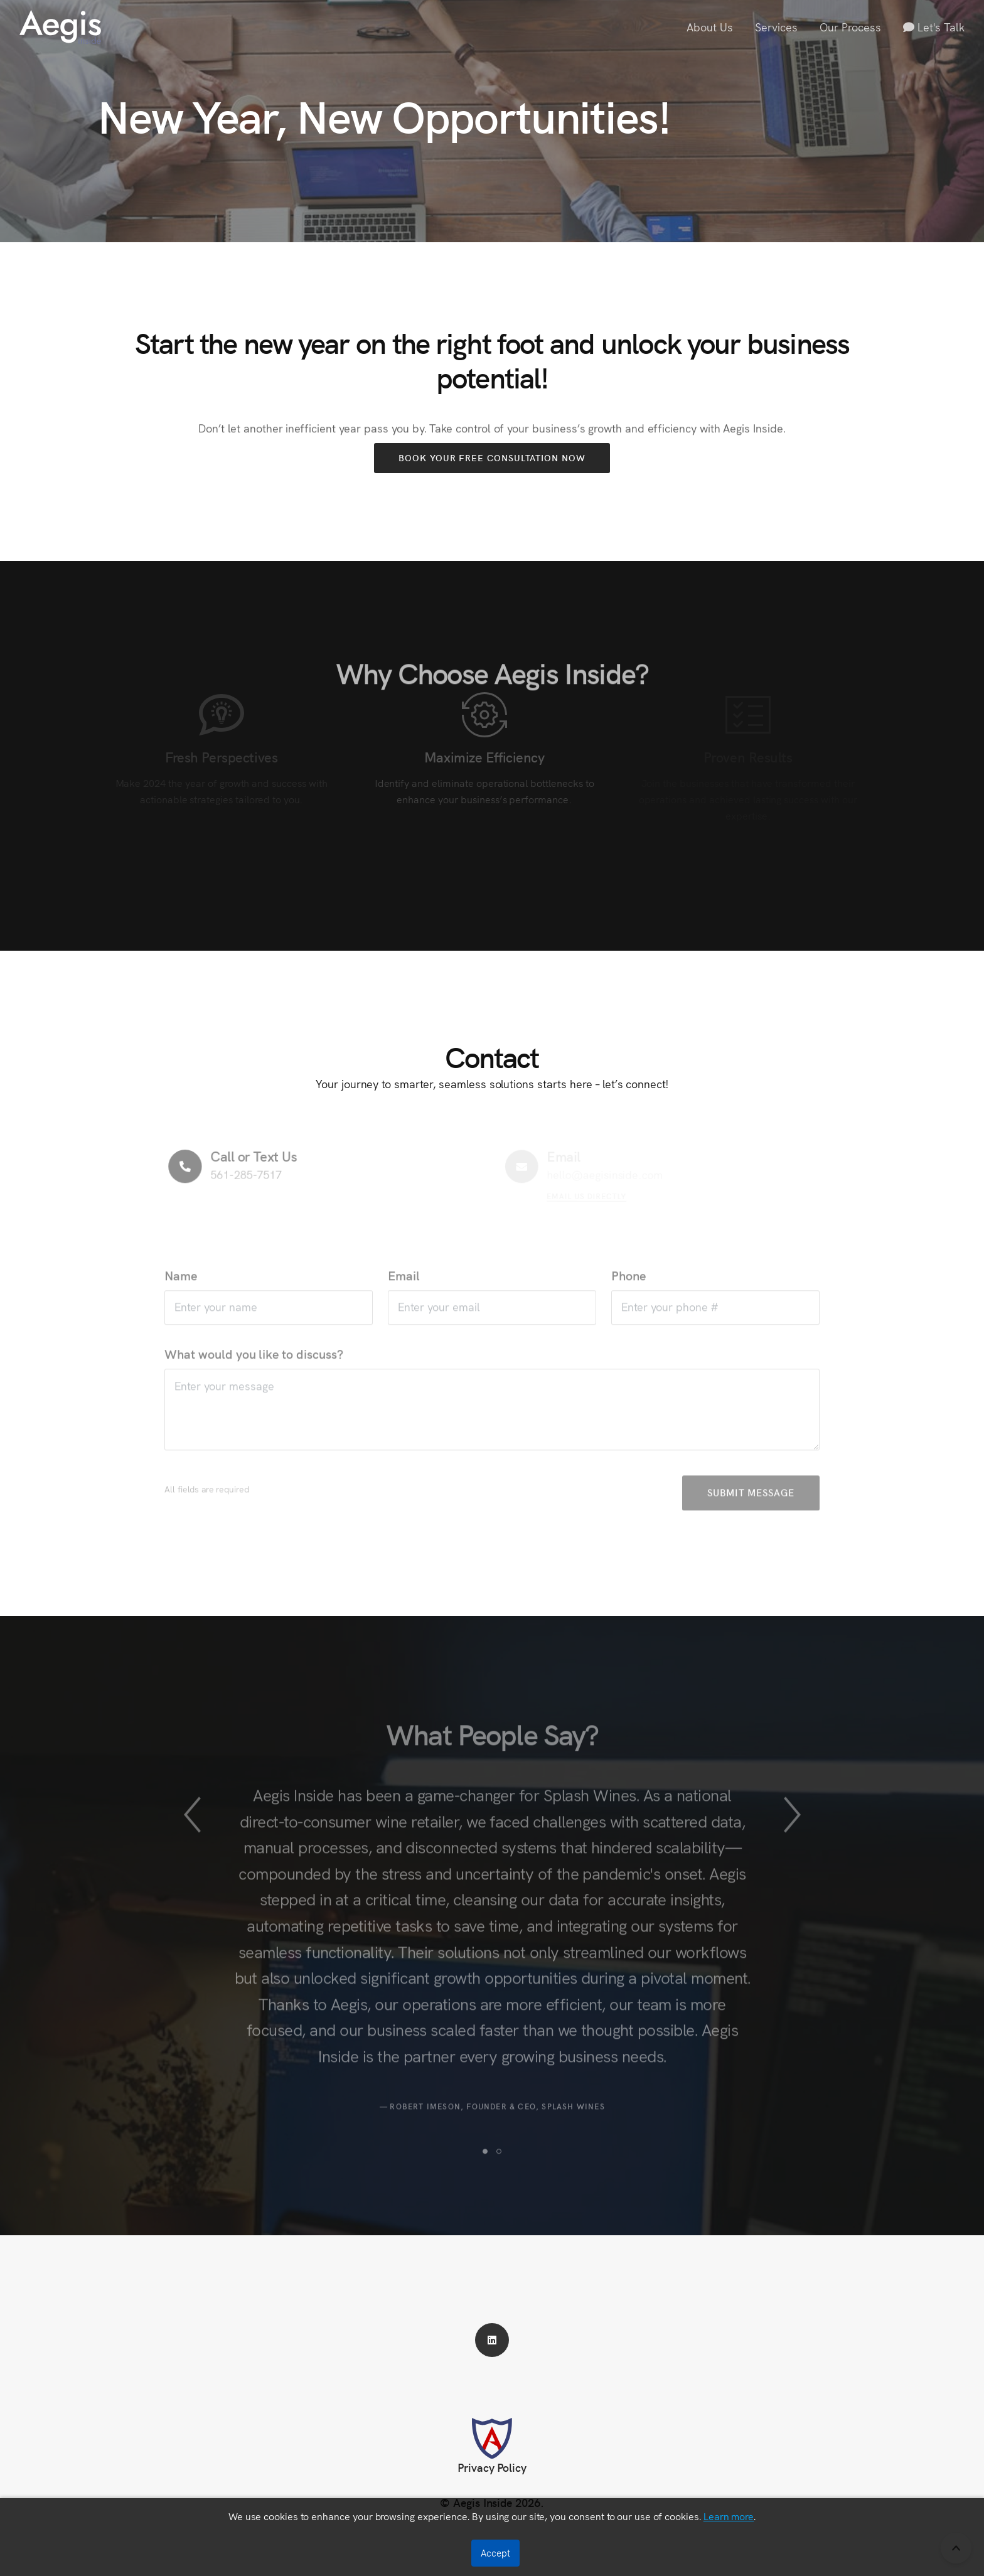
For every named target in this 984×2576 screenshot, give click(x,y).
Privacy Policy (492, 2467)
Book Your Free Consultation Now (491, 457)
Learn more (728, 2516)
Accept (495, 2553)
